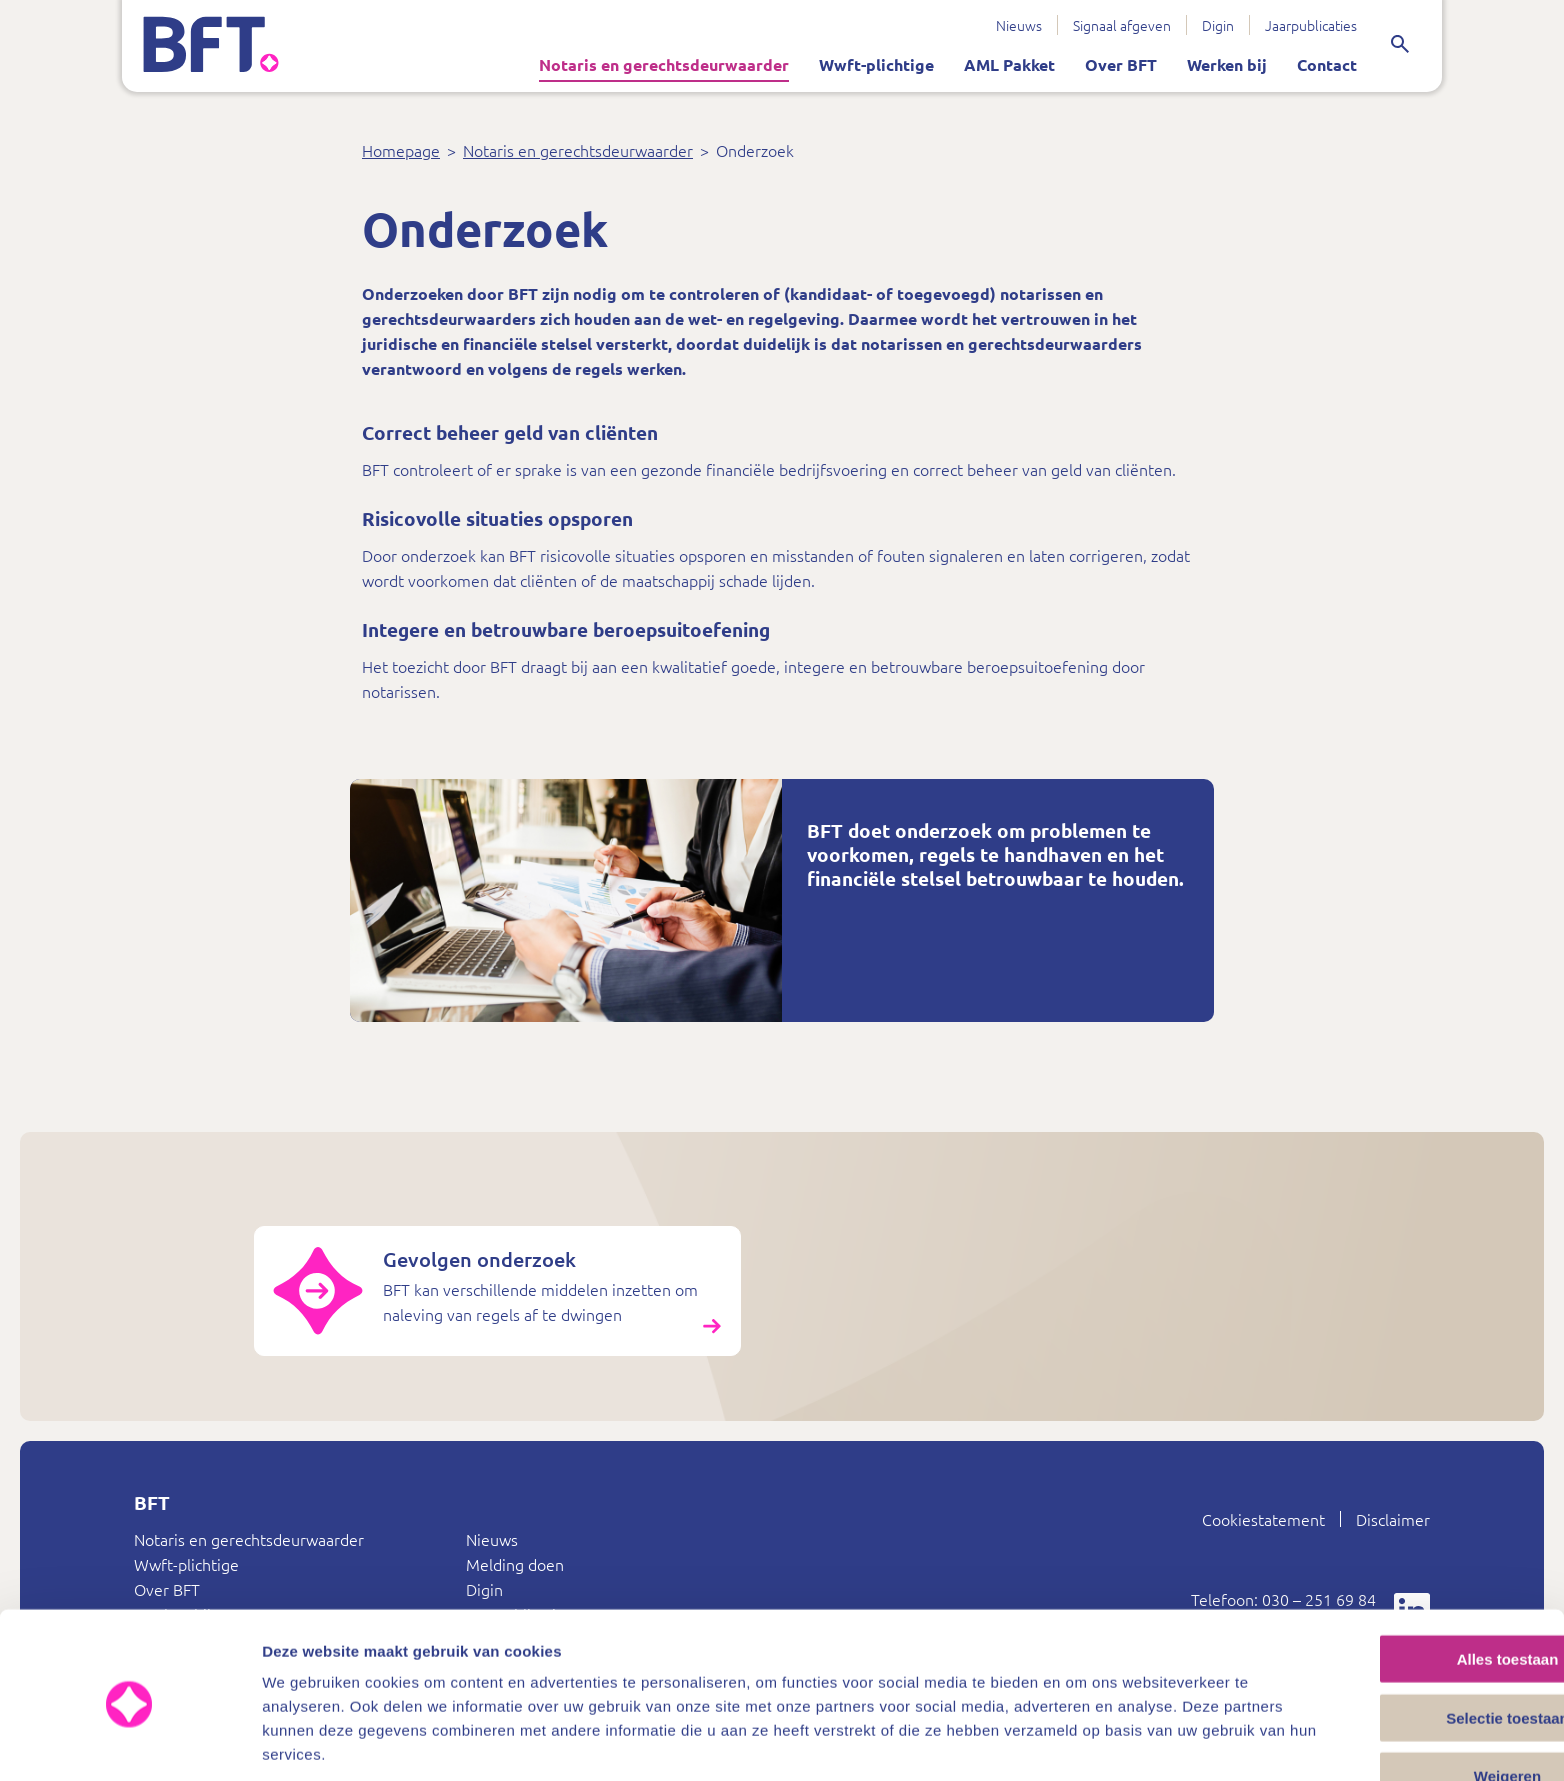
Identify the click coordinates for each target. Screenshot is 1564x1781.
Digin (1204, 25)
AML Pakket (995, 64)
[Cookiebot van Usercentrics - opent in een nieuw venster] (129, 1742)
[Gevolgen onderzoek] (421, 1340)
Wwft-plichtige (862, 64)
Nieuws (1005, 25)
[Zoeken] (1398, 45)
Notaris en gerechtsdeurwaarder (650, 64)
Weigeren (1396, 1698)
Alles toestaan (1397, 1581)
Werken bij (1213, 64)
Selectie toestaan (1397, 1640)
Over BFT (1107, 64)
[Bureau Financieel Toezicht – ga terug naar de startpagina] (242, 45)
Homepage (401, 152)
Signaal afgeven (1108, 25)
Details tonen (1080, 1741)
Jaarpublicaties (1297, 25)
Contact (1313, 64)
